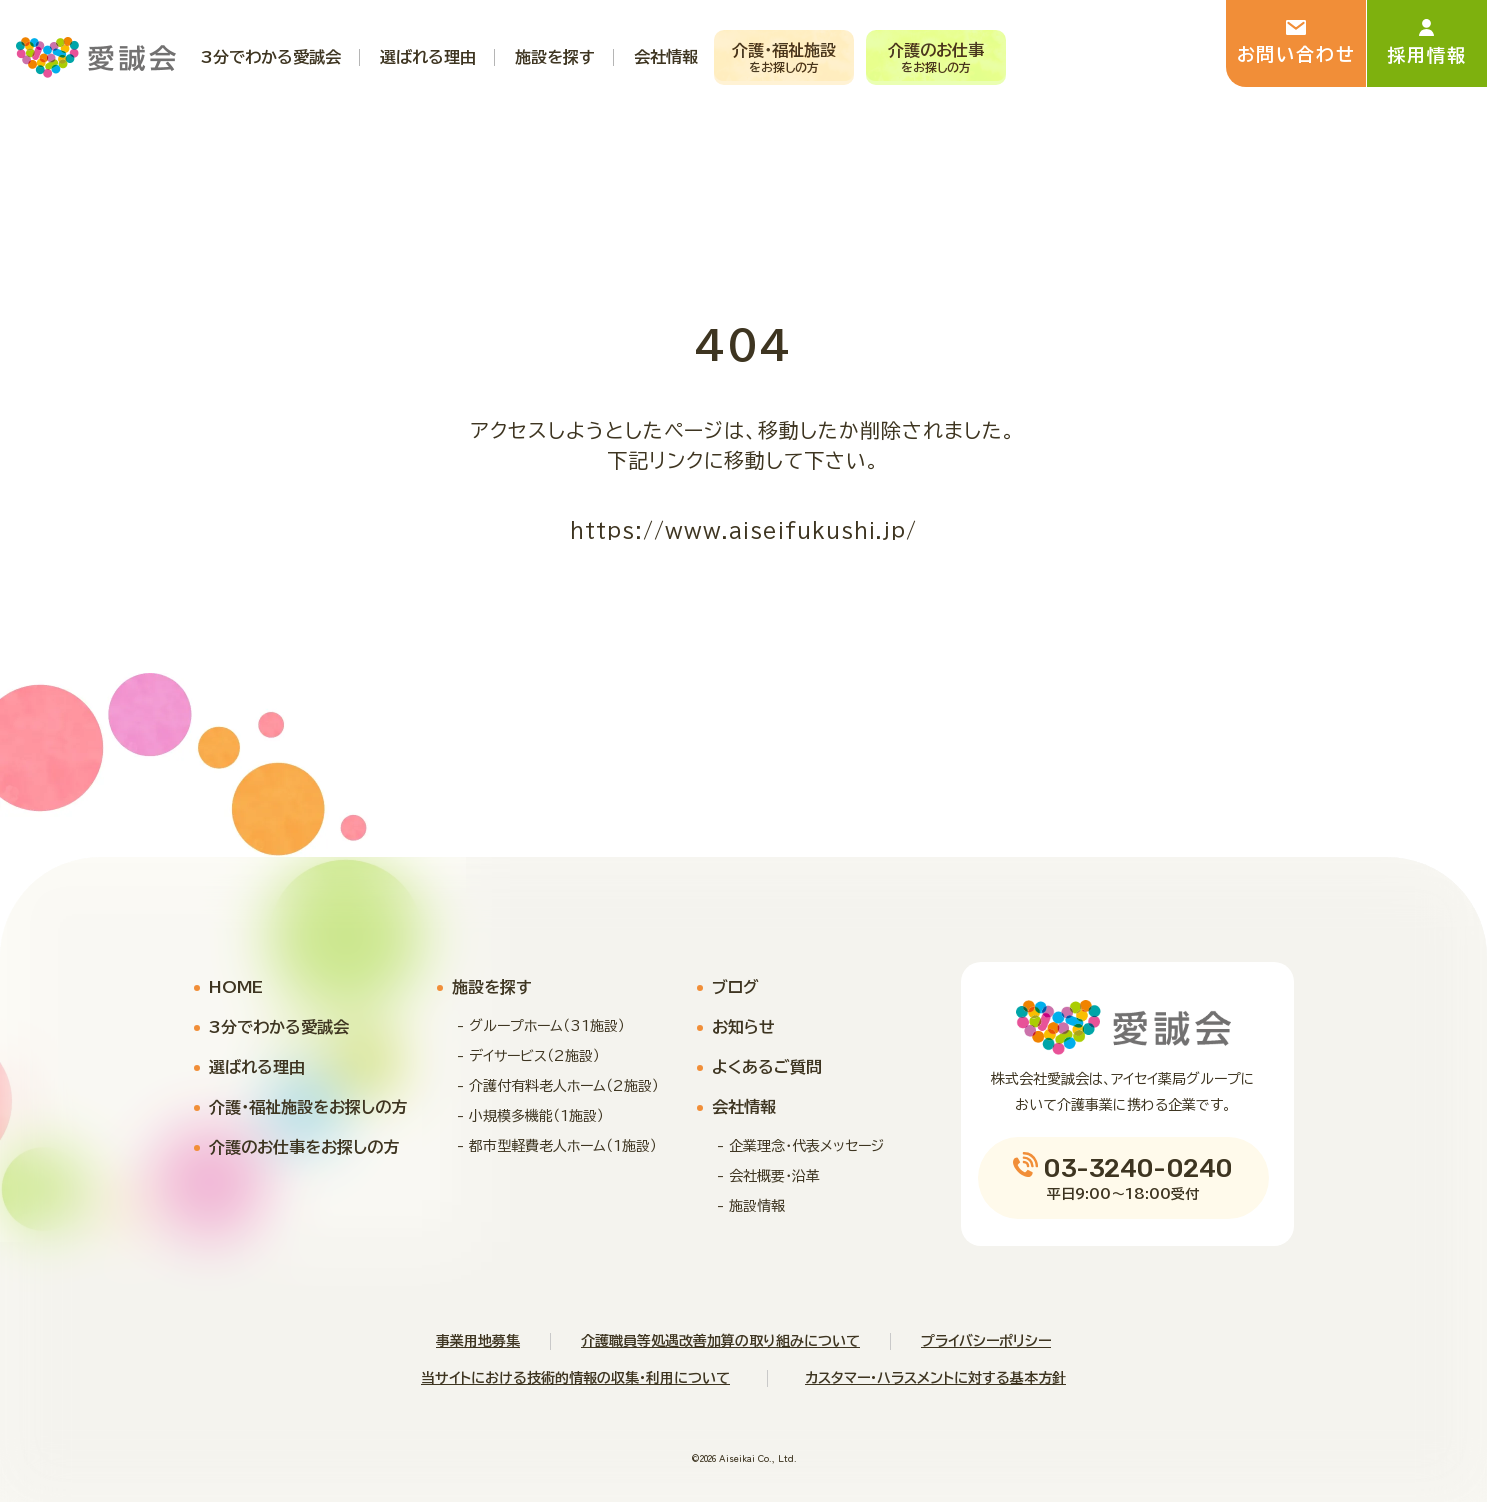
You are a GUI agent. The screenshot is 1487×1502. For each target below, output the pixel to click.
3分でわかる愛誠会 (279, 1027)
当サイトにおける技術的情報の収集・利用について (575, 1378)
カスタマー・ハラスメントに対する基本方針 (935, 1378)
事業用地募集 (478, 1341)
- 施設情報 (751, 1206)
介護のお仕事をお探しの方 (304, 1147)
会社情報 (744, 1107)
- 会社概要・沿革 (768, 1176)
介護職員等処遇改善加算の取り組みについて (720, 1341)
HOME (236, 987)
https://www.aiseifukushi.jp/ (743, 530)
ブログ (735, 987)
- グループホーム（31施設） (541, 1026)
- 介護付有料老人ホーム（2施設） (558, 1086)
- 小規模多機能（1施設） (530, 1116)
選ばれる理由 (257, 1067)
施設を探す (492, 987)
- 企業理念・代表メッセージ (800, 1146)
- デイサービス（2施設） (528, 1056)
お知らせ (743, 1027)
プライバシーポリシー (986, 1341)
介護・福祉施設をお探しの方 (308, 1107)
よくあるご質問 (767, 1067)
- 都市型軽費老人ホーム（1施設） (557, 1146)
